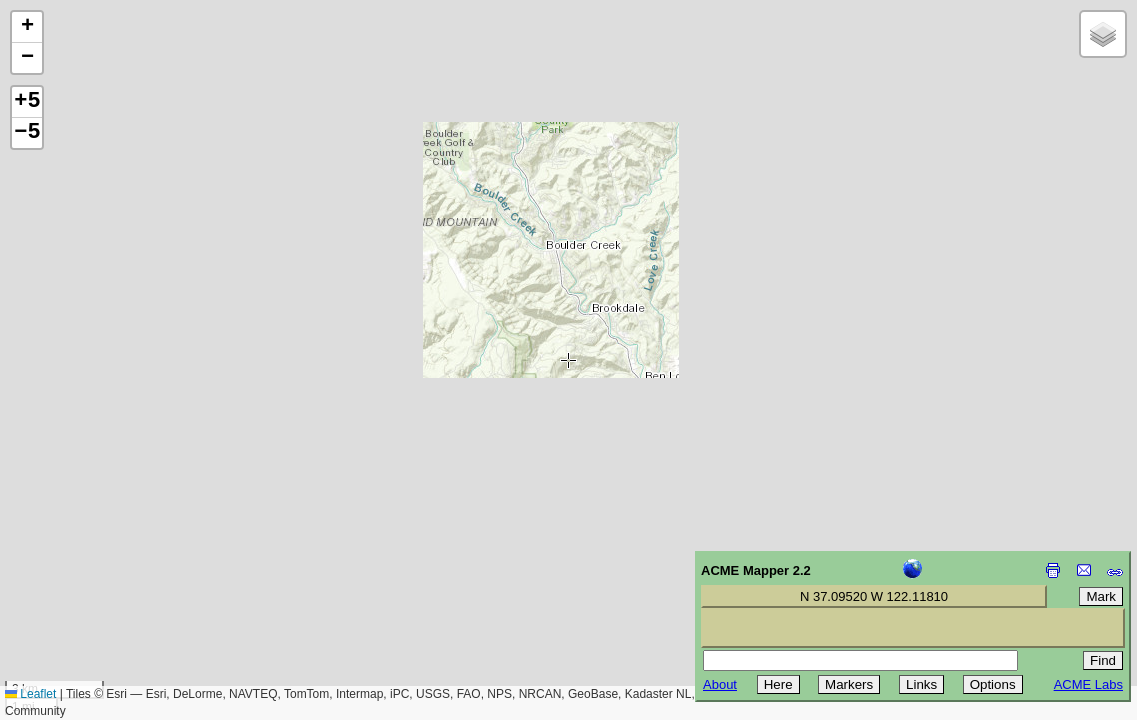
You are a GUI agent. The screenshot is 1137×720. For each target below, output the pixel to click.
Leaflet (30, 694)
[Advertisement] (106, 578)
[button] (27, 27)
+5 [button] (27, 102)
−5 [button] (27, 133)
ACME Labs (1088, 684)
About (720, 684)
